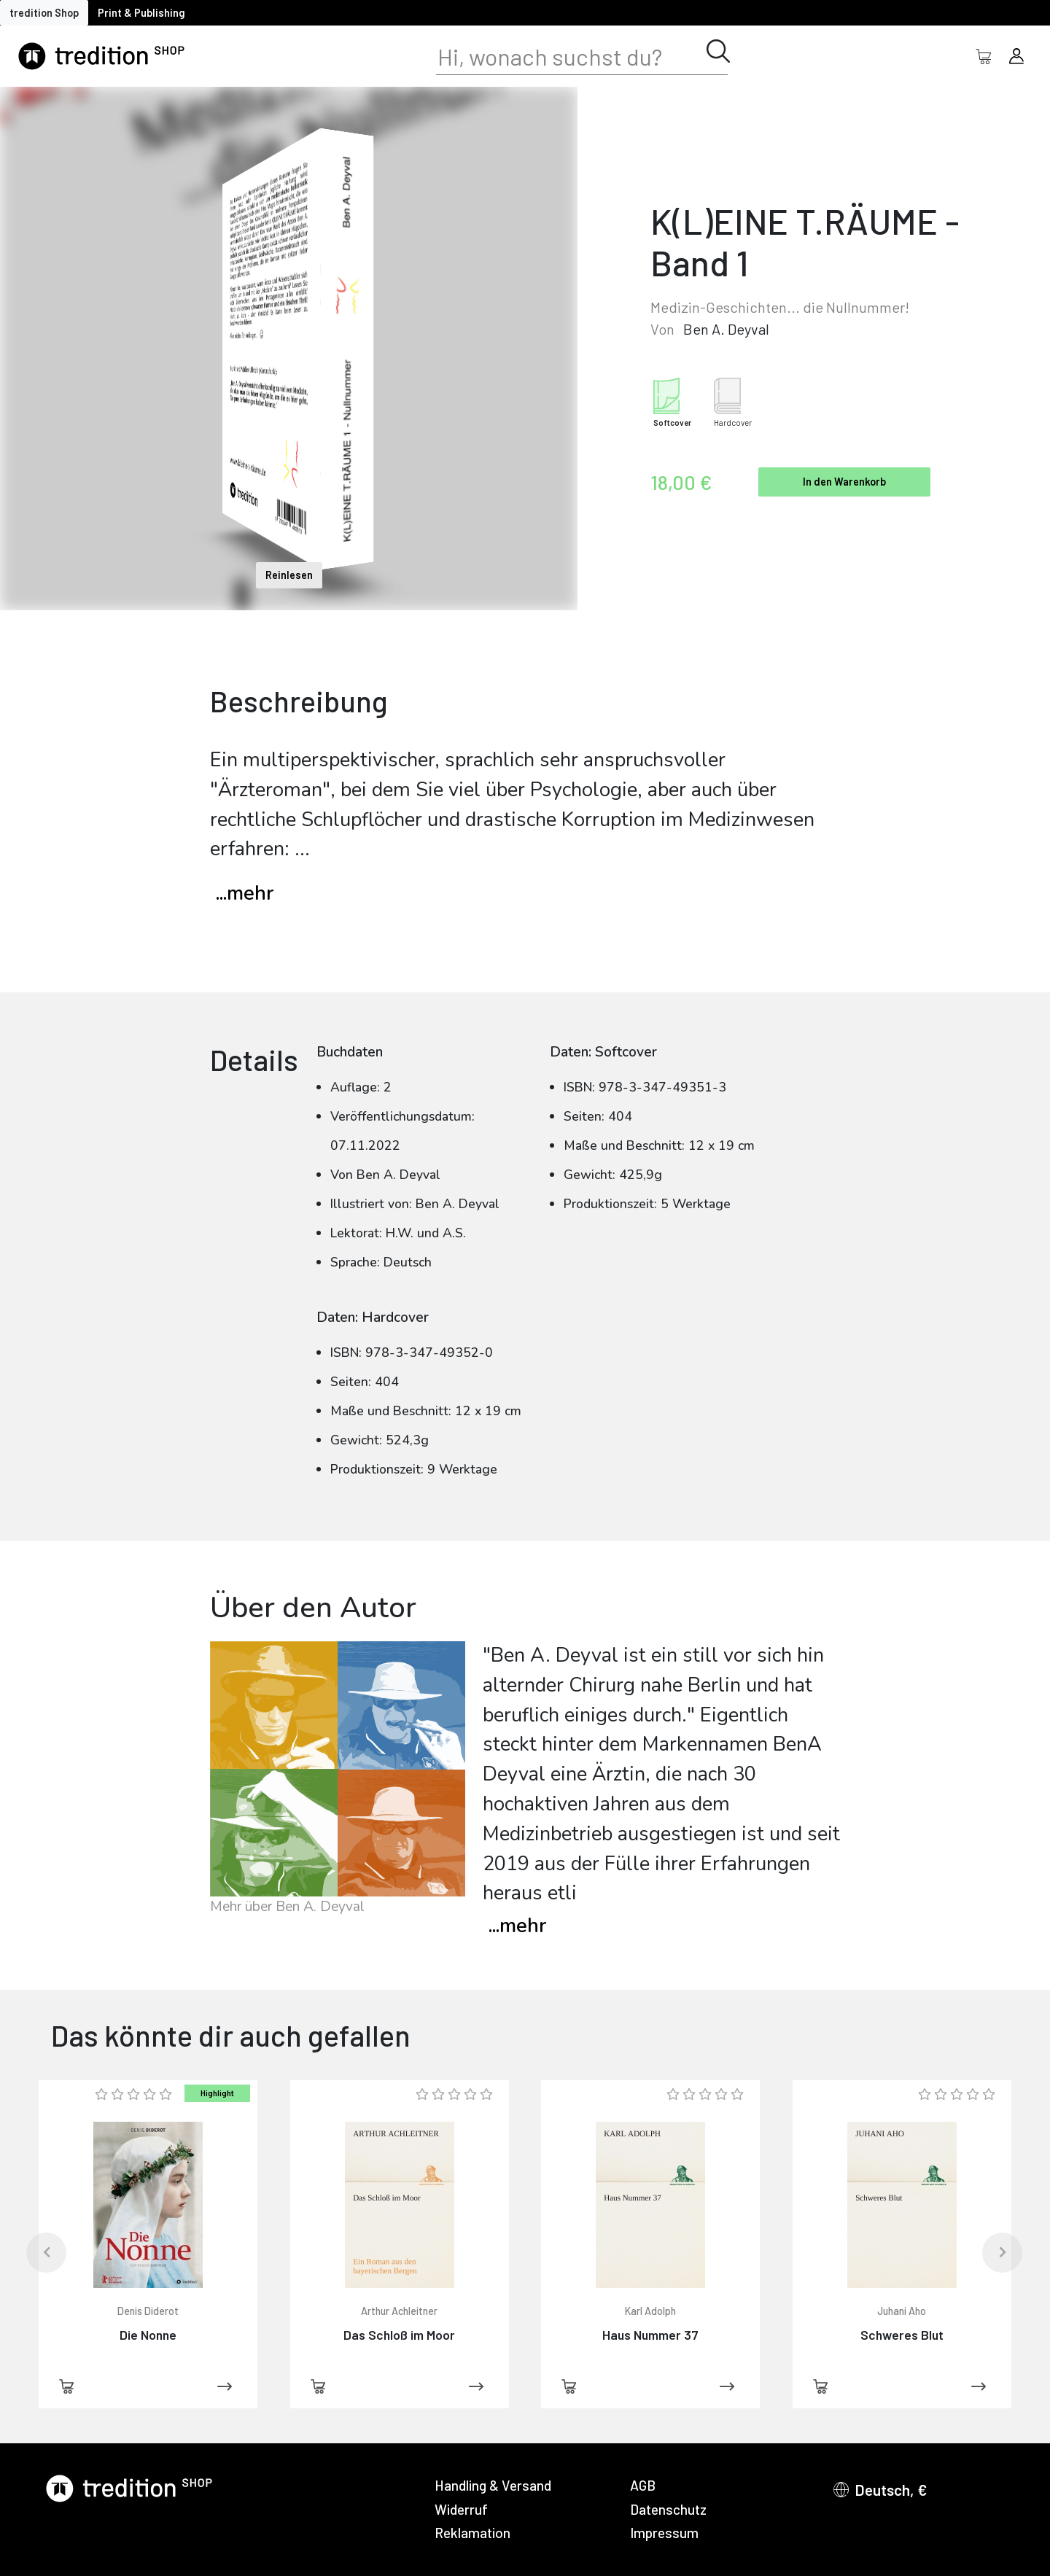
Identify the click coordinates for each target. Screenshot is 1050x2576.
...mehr (244, 893)
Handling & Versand (493, 2485)
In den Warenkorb (844, 481)
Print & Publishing (141, 13)
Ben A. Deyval (726, 329)
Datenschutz (668, 2509)
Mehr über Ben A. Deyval (287, 1906)
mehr (517, 1925)
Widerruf (461, 2509)
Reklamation (472, 2532)
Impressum (664, 2532)
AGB (643, 2485)
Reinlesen (289, 575)
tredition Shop (44, 13)
